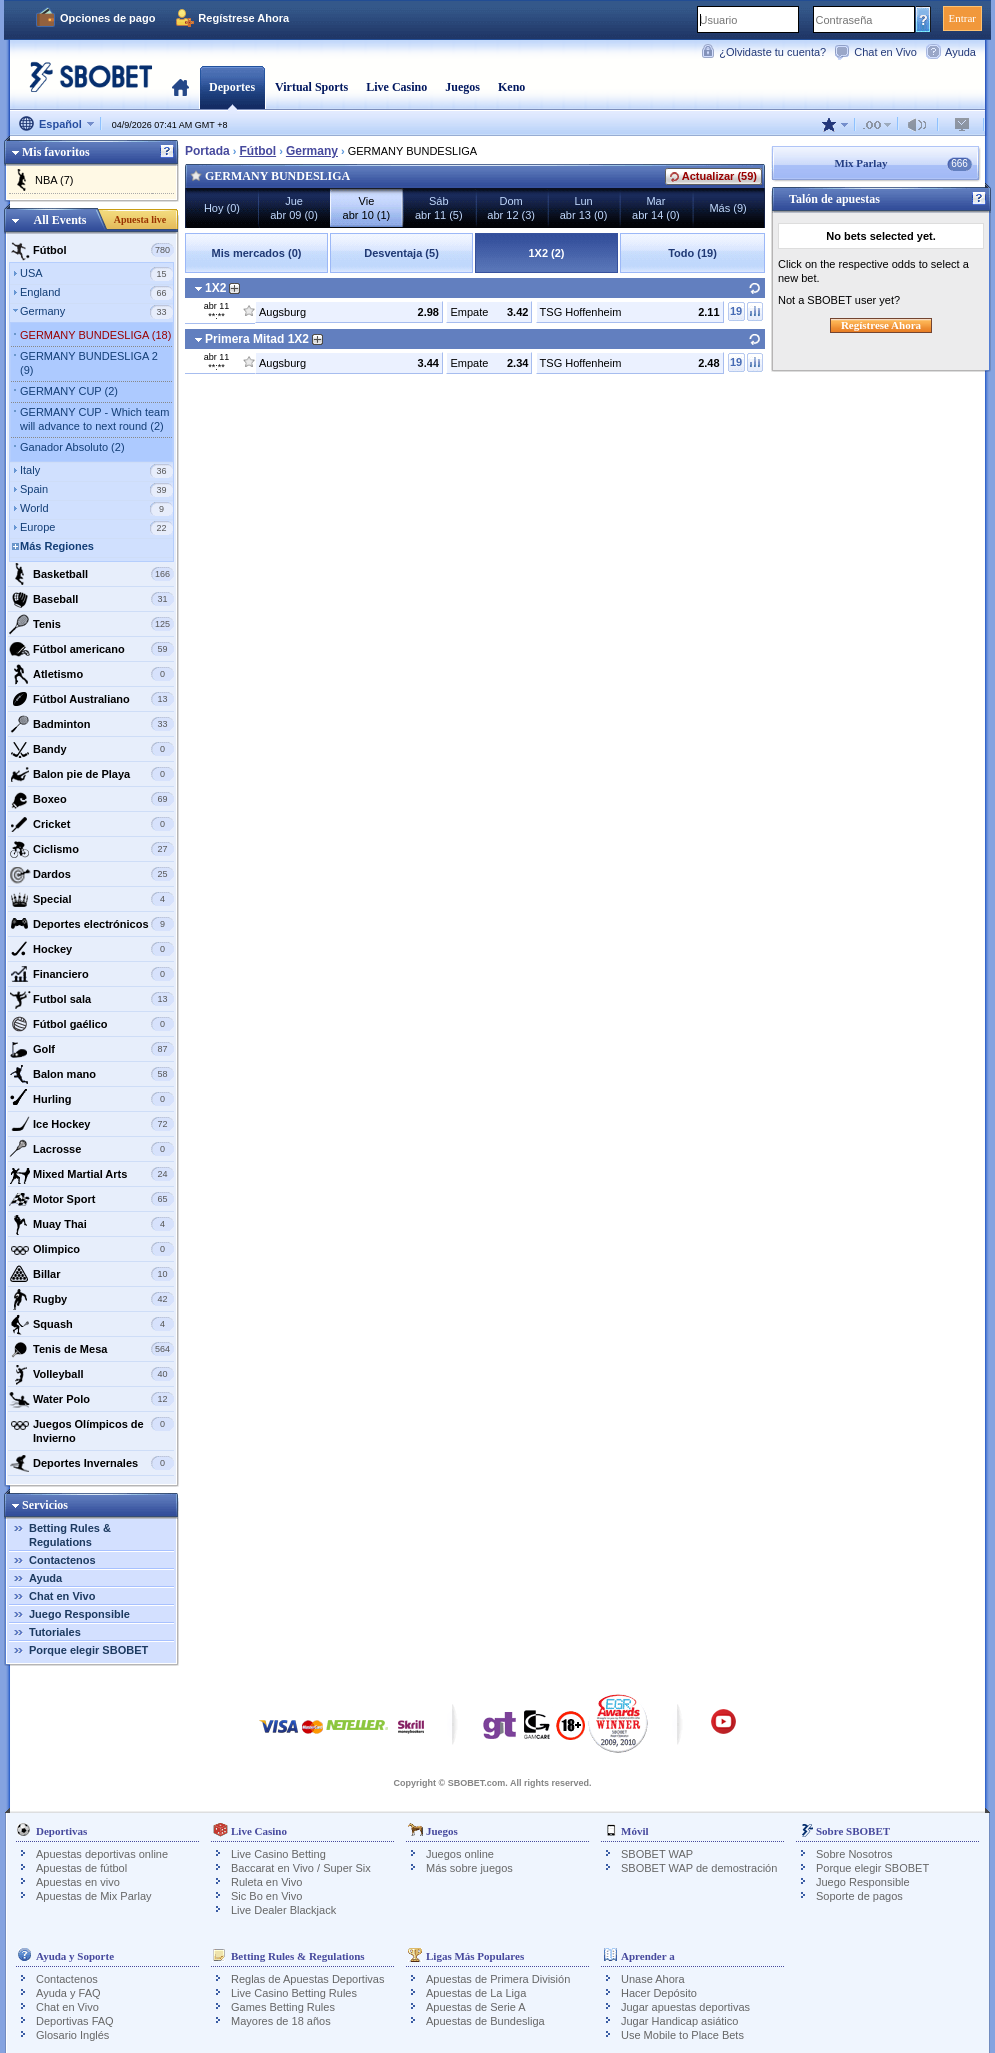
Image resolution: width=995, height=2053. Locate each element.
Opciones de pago (107, 18)
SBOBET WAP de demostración (699, 1868)
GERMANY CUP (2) (69, 391)
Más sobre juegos (469, 1868)
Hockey (91, 949)
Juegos (462, 87)
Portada (180, 87)
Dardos (91, 874)
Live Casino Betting (278, 1854)
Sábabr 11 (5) (439, 208)
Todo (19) (692, 253)
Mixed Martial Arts (91, 1174)
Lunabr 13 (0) (584, 208)
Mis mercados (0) (257, 253)
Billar (91, 1274)
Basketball (91, 574)
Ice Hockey (91, 1124)
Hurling (91, 1099)
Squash (91, 1324)
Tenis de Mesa (91, 1349)
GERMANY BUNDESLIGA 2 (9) (89, 363)
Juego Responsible (79, 1614)
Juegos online (460, 1854)
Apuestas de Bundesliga (485, 2021)
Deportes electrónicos (91, 924)
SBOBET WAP (657, 1854)
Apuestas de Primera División (498, 1979)
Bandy (91, 749)
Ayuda (960, 52)
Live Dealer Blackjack (283, 1910)
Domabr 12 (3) (511, 208)
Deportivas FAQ (75, 2021)
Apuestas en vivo (78, 1882)
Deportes (232, 87)
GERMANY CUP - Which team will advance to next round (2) (94, 419)
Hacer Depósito (659, 1993)
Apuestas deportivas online (102, 1854)
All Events (59, 220)
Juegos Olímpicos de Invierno (91, 1428)
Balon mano (91, 1074)
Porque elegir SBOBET (88, 1650)
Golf (91, 1049)
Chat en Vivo (885, 52)
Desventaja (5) (401, 253)
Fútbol (91, 250)
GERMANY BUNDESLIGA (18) (95, 335)
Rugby (91, 1299)
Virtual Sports (311, 87)
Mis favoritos (56, 152)
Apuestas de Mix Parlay (94, 1896)
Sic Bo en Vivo (266, 1896)
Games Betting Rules (283, 2007)
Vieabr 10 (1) (367, 208)
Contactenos (62, 1560)
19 (736, 311)
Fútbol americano (91, 649)
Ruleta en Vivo (266, 1882)
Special (91, 899)
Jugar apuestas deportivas (685, 2007)
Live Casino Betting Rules (294, 1993)
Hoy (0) (222, 208)
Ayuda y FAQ (68, 1993)
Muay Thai (91, 1224)
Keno (511, 87)
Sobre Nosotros (854, 1854)
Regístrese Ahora (243, 18)
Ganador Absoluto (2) (72, 447)
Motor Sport (91, 1199)
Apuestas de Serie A (476, 2007)
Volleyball (91, 1374)
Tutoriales (55, 1632)
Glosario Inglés (72, 2035)
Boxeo (91, 799)
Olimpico (91, 1249)
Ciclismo (91, 849)
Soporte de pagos (859, 1896)
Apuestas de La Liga (476, 1993)
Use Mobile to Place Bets (682, 2035)
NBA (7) (54, 180)
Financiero (91, 974)
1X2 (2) (546, 253)
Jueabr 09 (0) (294, 208)
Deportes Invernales (91, 1463)
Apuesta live (140, 219)
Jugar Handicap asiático (679, 2021)
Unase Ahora (653, 1979)
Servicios (45, 1505)
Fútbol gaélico (91, 1024)
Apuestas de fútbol (81, 1868)
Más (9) (727, 208)
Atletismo (91, 674)
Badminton (91, 724)
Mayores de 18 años (281, 2021)
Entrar (962, 18)
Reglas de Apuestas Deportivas (307, 1979)
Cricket (91, 824)
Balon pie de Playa (91, 774)
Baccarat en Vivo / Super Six (301, 1868)
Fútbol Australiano (91, 699)
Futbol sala (91, 999)
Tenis (91, 624)
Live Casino (396, 87)
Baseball (91, 599)
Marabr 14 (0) (656, 208)
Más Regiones (57, 546)
